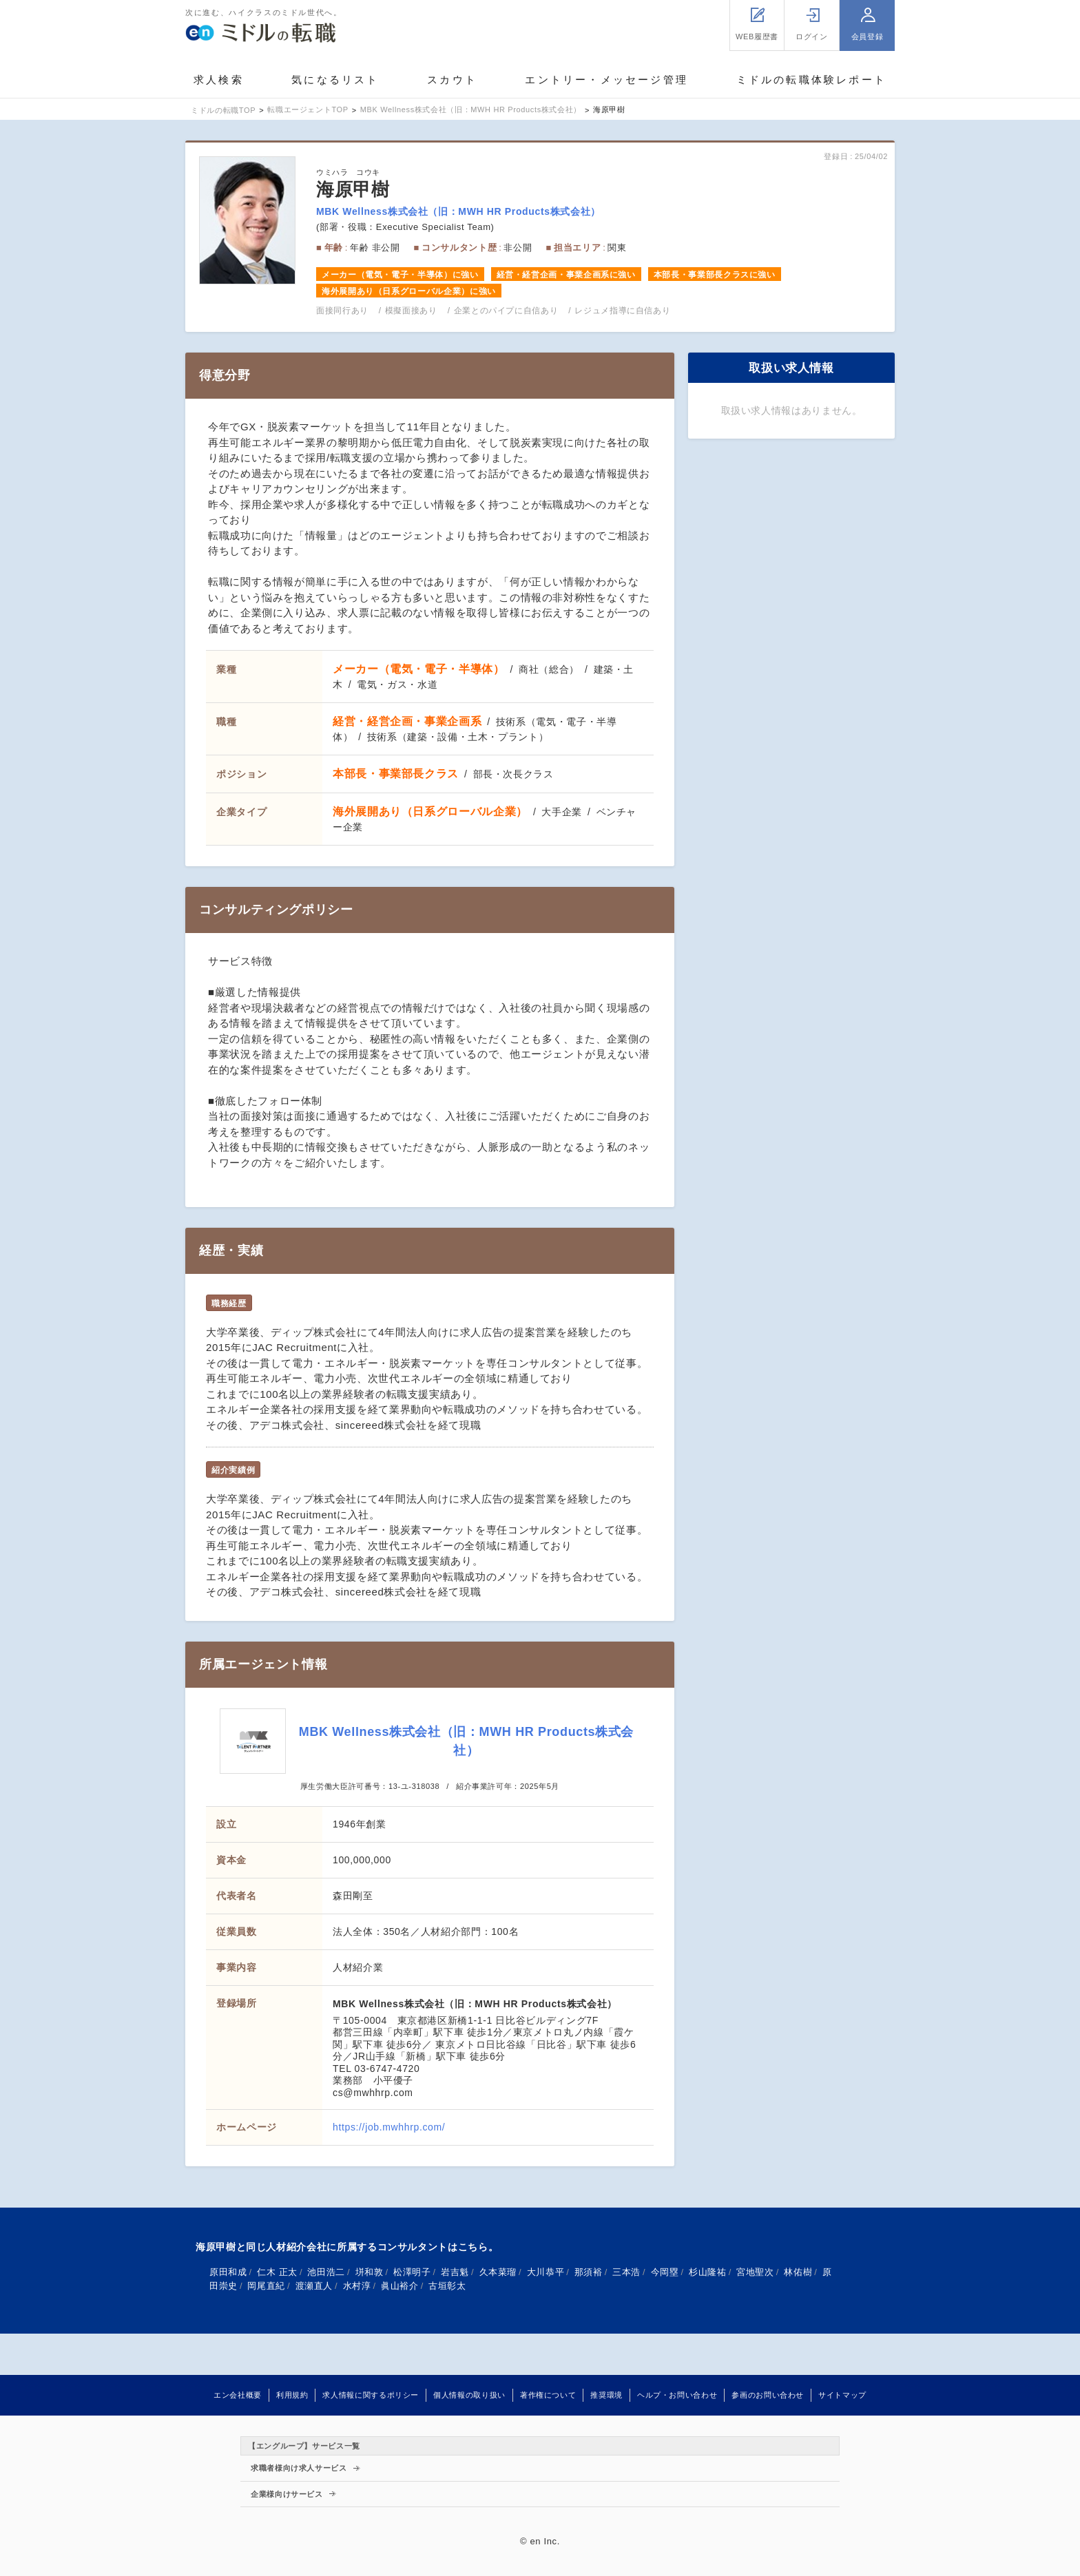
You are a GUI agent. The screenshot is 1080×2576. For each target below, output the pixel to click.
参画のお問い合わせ (767, 2395)
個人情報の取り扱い (469, 2395)
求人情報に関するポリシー (370, 2395)
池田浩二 (326, 2272)
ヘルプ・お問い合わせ (677, 2395)
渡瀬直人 (314, 2286)
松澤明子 (412, 2272)
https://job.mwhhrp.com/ (389, 2127)
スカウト (452, 79)
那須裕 (588, 2272)
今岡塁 (665, 2272)
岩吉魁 (455, 2272)
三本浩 (626, 2272)
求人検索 (219, 79)
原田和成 (228, 2272)
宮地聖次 (755, 2272)
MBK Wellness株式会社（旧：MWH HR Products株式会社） (458, 211)
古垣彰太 (447, 2286)
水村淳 (357, 2286)
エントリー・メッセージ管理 (606, 79)
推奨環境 (606, 2395)
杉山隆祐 (708, 2272)
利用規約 (292, 2395)
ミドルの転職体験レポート (811, 79)
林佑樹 (798, 2272)
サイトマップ (842, 2395)
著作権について (548, 2395)
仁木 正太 (277, 2272)
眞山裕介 (400, 2286)
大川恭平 (546, 2272)
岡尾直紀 (266, 2286)
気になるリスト (335, 79)
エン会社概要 (238, 2395)
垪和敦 (369, 2272)
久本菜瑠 (498, 2272)
